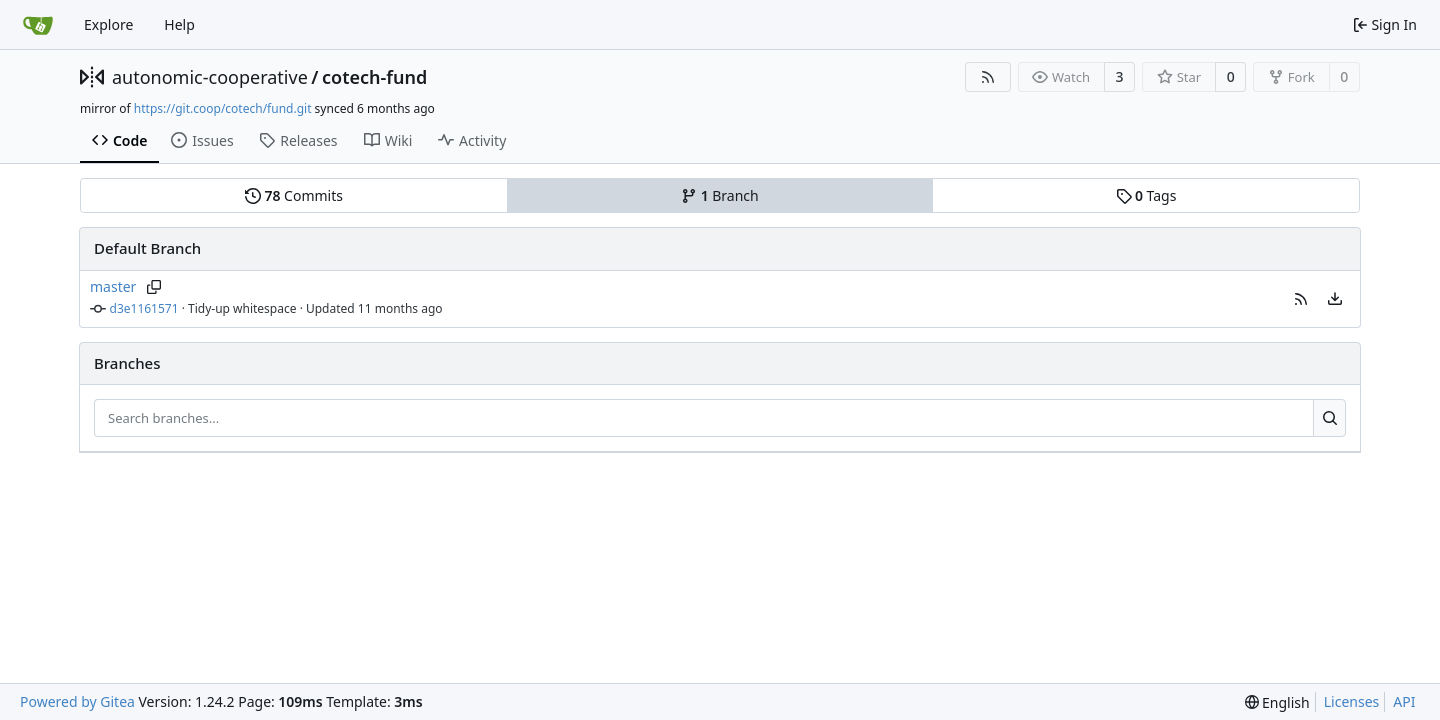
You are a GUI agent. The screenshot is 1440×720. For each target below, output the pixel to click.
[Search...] (1329, 418)
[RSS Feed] (988, 77)
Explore (108, 24)
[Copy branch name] (153, 287)
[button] (1301, 299)
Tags (1146, 195)
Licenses (1352, 701)
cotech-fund (374, 77)
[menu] (1335, 299)
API (1404, 701)
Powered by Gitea (77, 701)
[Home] (38, 25)
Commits (294, 195)
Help (179, 24)
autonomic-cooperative (210, 77)
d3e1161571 (144, 308)
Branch (720, 195)
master (113, 286)
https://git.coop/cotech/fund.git (223, 108)
